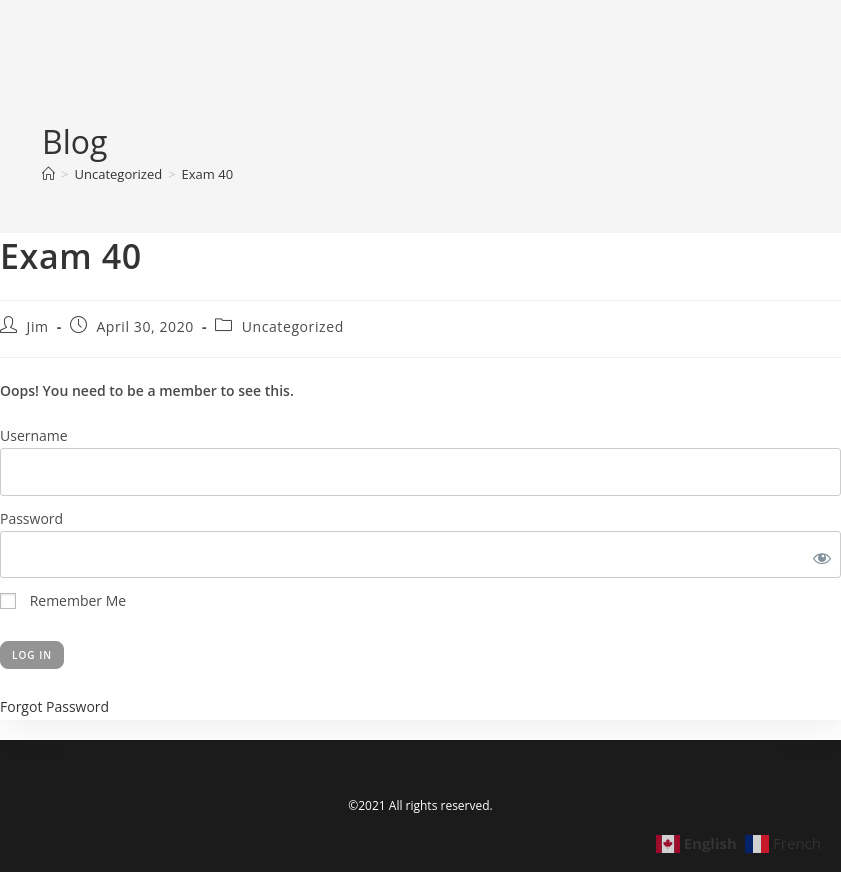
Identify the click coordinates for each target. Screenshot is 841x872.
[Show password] (818, 554)
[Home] (48, 174)
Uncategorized (293, 326)
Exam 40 (208, 174)
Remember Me (63, 600)
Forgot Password (54, 706)
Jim (38, 326)
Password (31, 518)
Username (34, 435)
